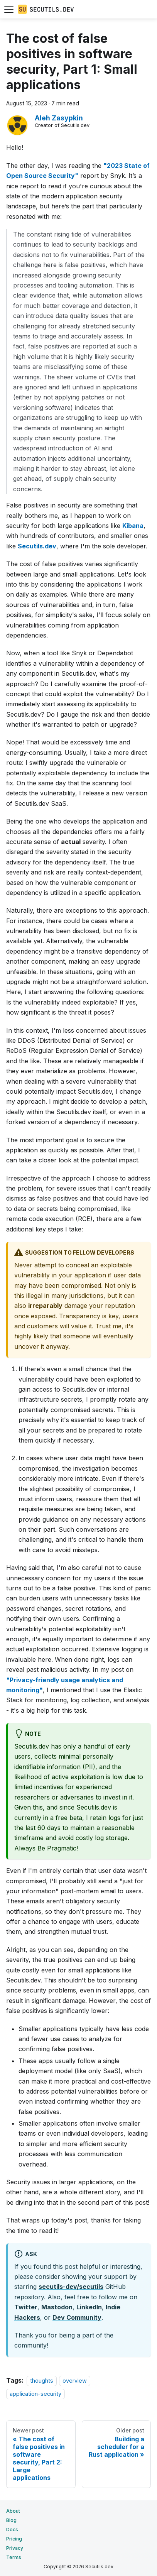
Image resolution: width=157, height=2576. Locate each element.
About (13, 2511)
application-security (35, 2393)
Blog (11, 2520)
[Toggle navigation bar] (9, 9)
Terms (13, 2557)
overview (74, 2380)
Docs (12, 2529)
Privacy (14, 2548)
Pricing (14, 2539)
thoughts (41, 2380)
